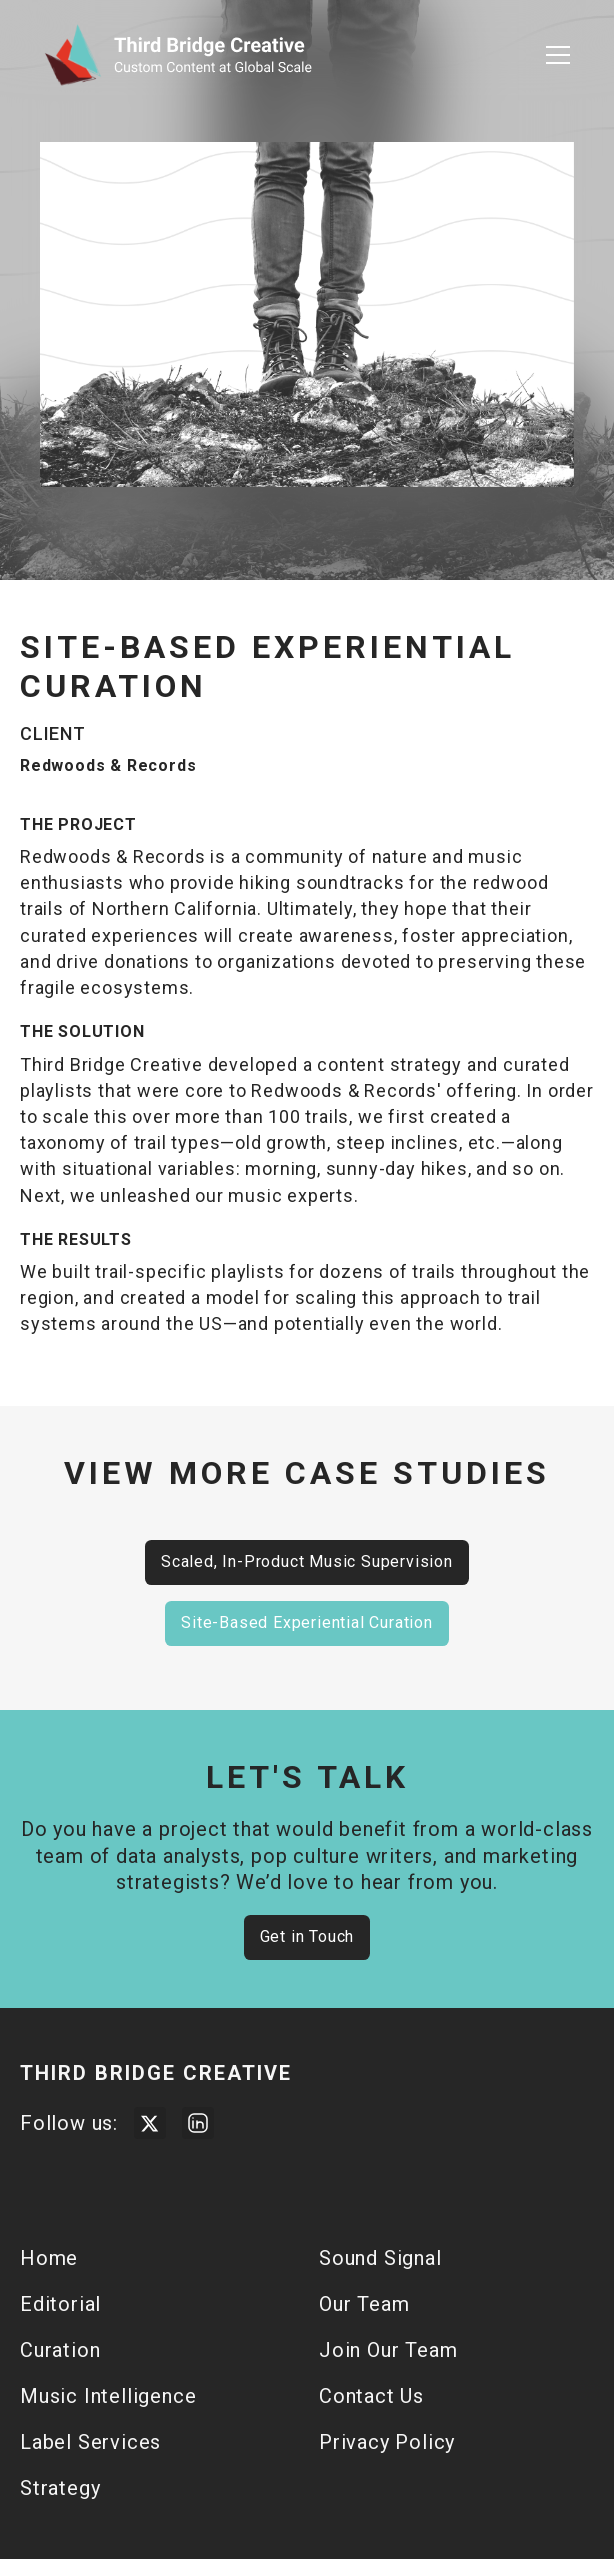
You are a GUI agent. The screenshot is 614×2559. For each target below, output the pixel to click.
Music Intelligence (108, 2396)
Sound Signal (380, 2258)
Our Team (364, 2304)
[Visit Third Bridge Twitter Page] (150, 2123)
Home (49, 2258)
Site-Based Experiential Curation (307, 1622)
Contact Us (371, 2396)
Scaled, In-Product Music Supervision (307, 1561)
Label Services (90, 2442)
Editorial (60, 2304)
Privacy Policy (387, 2442)
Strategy (60, 2488)
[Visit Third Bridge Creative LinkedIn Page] (198, 2123)
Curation (60, 2350)
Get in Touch (307, 1936)
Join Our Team (388, 2350)
